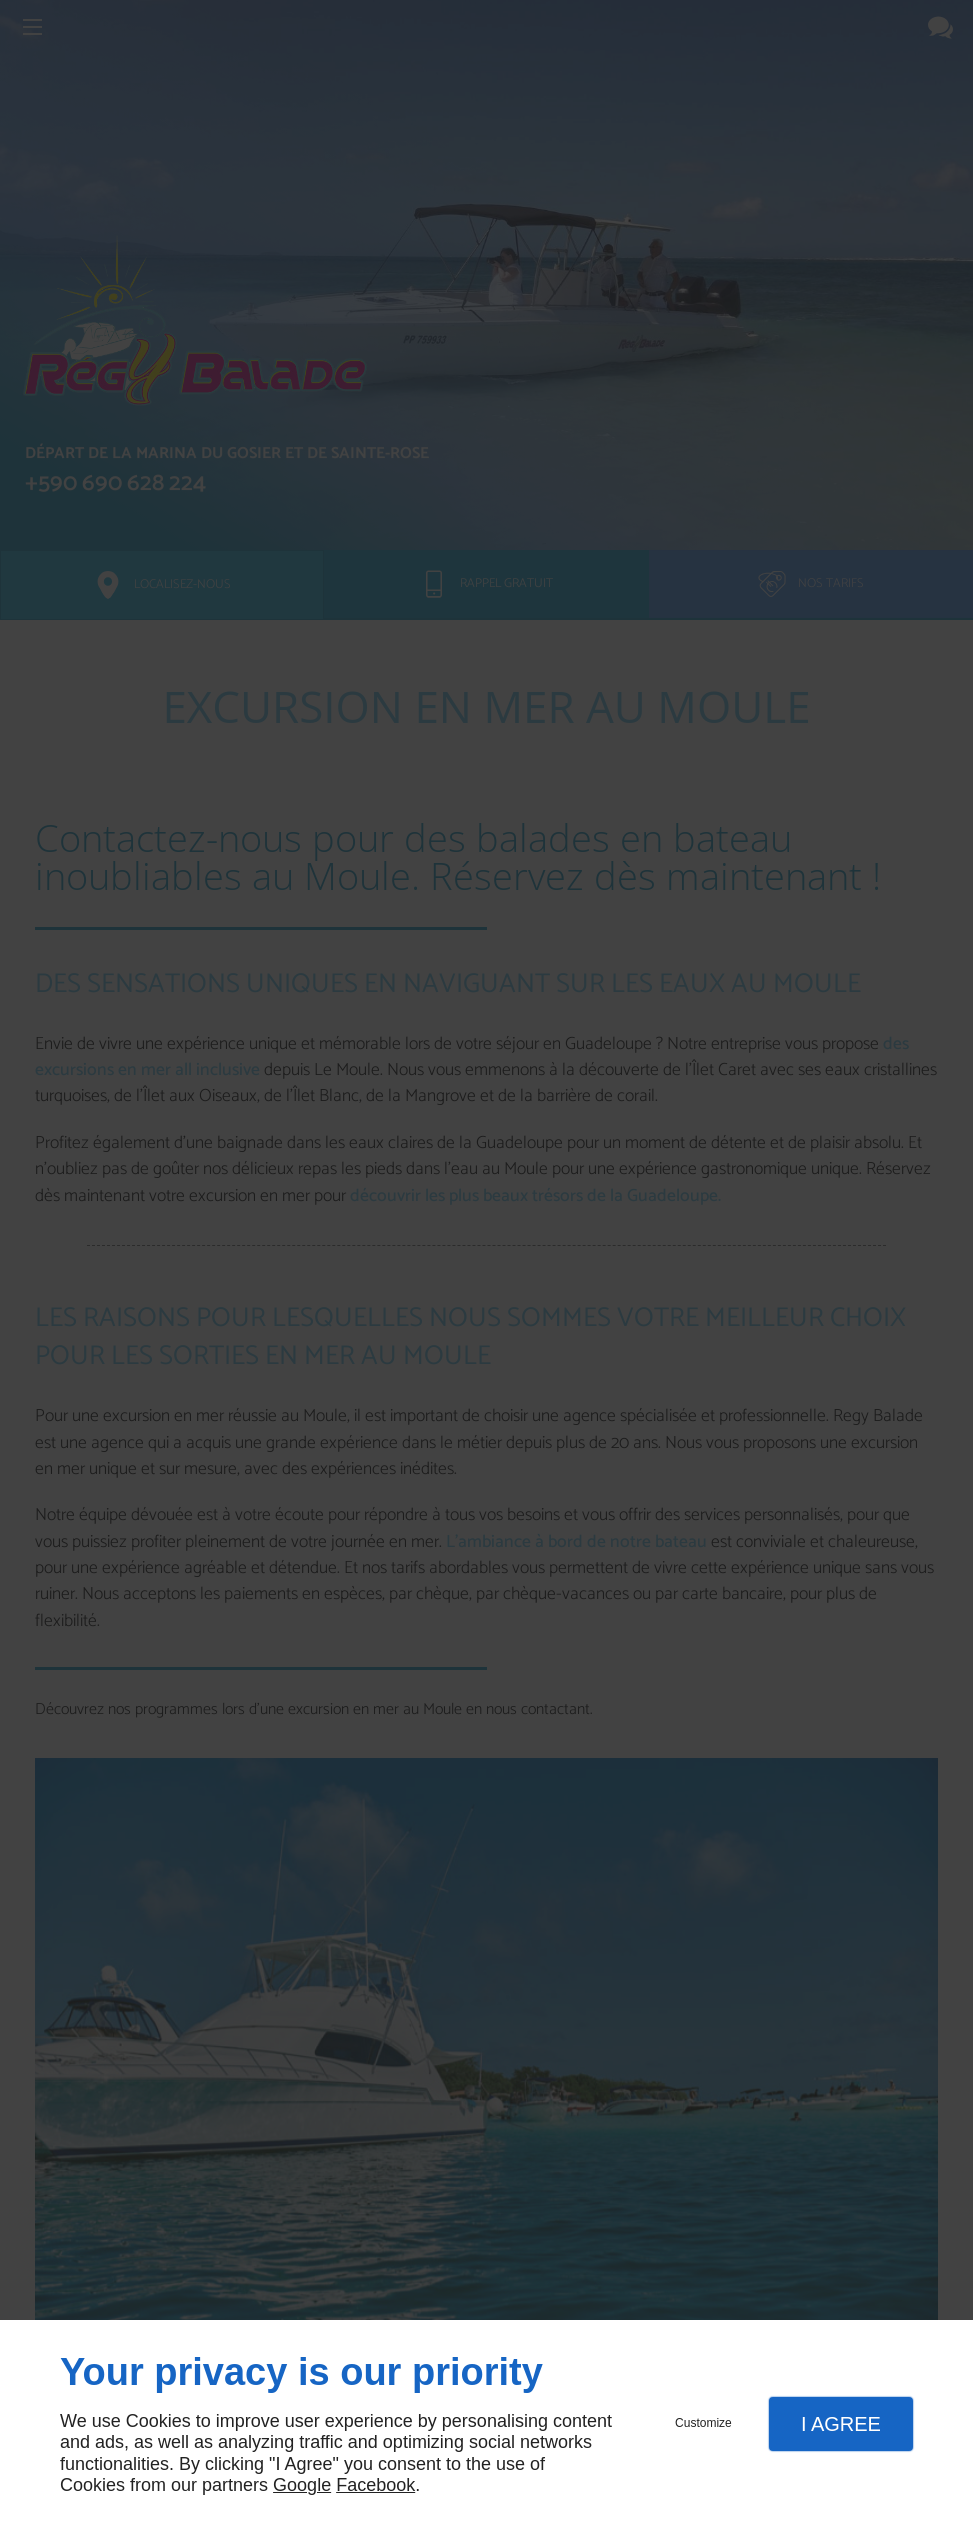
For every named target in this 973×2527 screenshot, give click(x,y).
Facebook (375, 2485)
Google (302, 2485)
